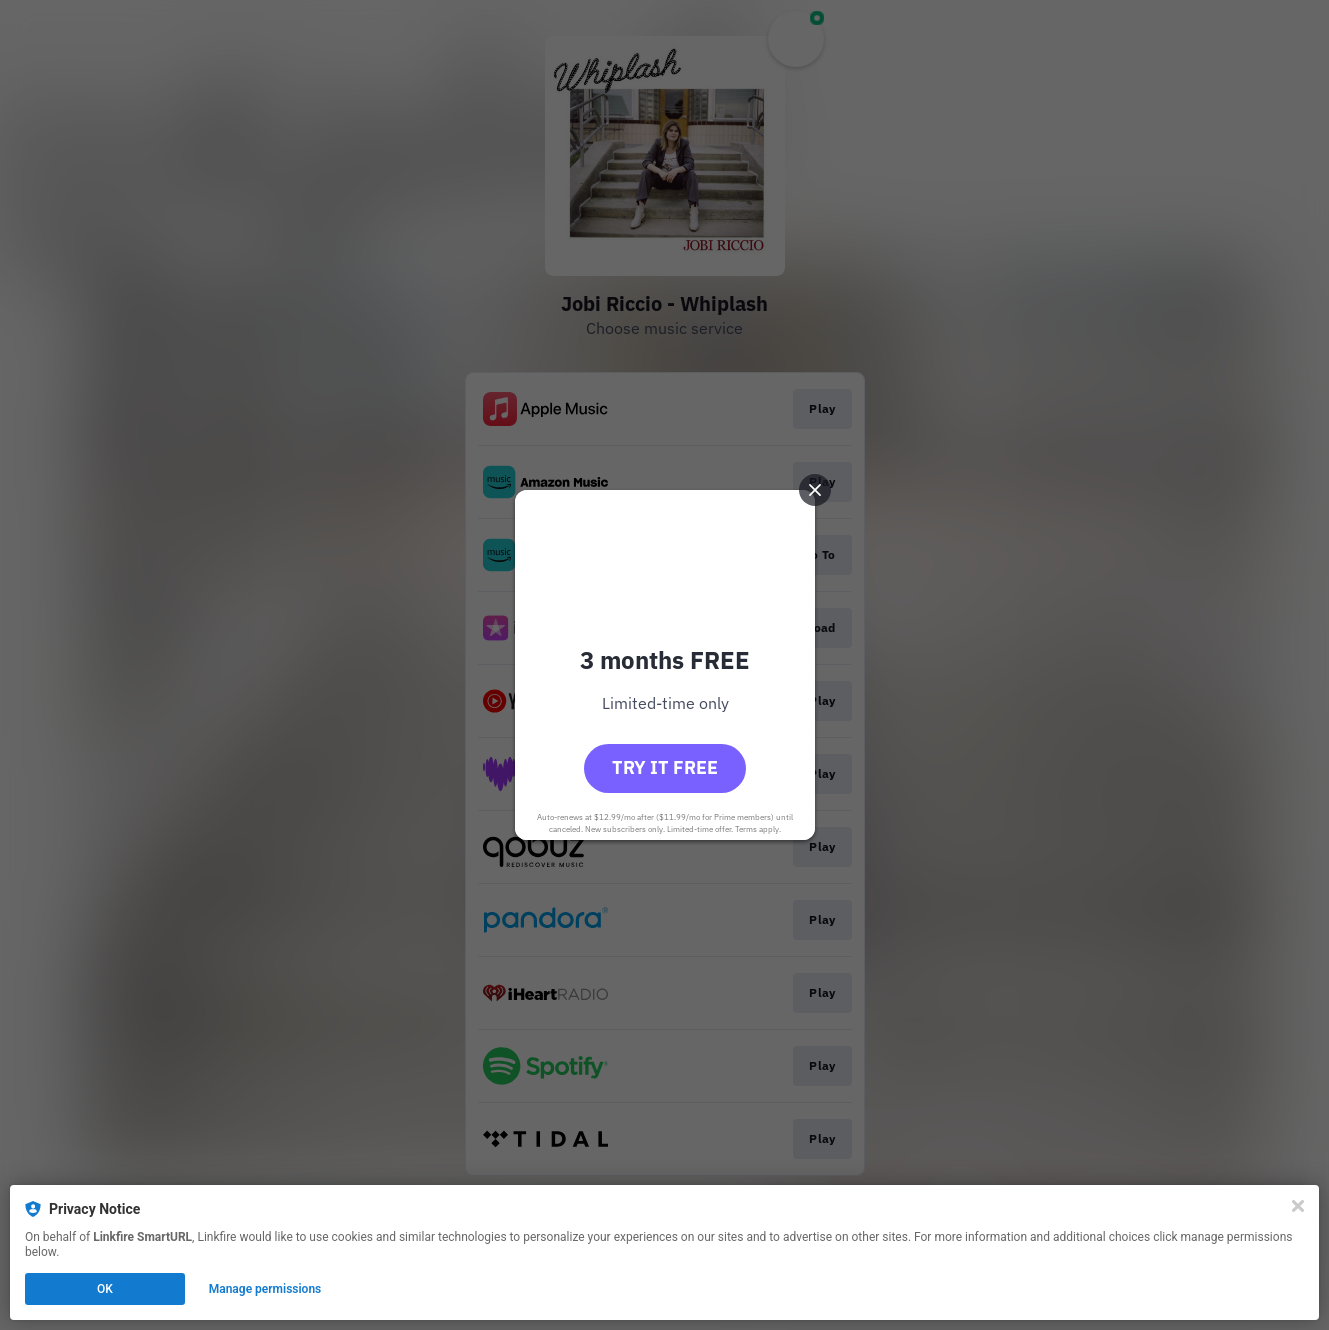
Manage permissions (265, 1289)
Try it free (665, 767)
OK (105, 1289)
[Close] (1298, 1206)
